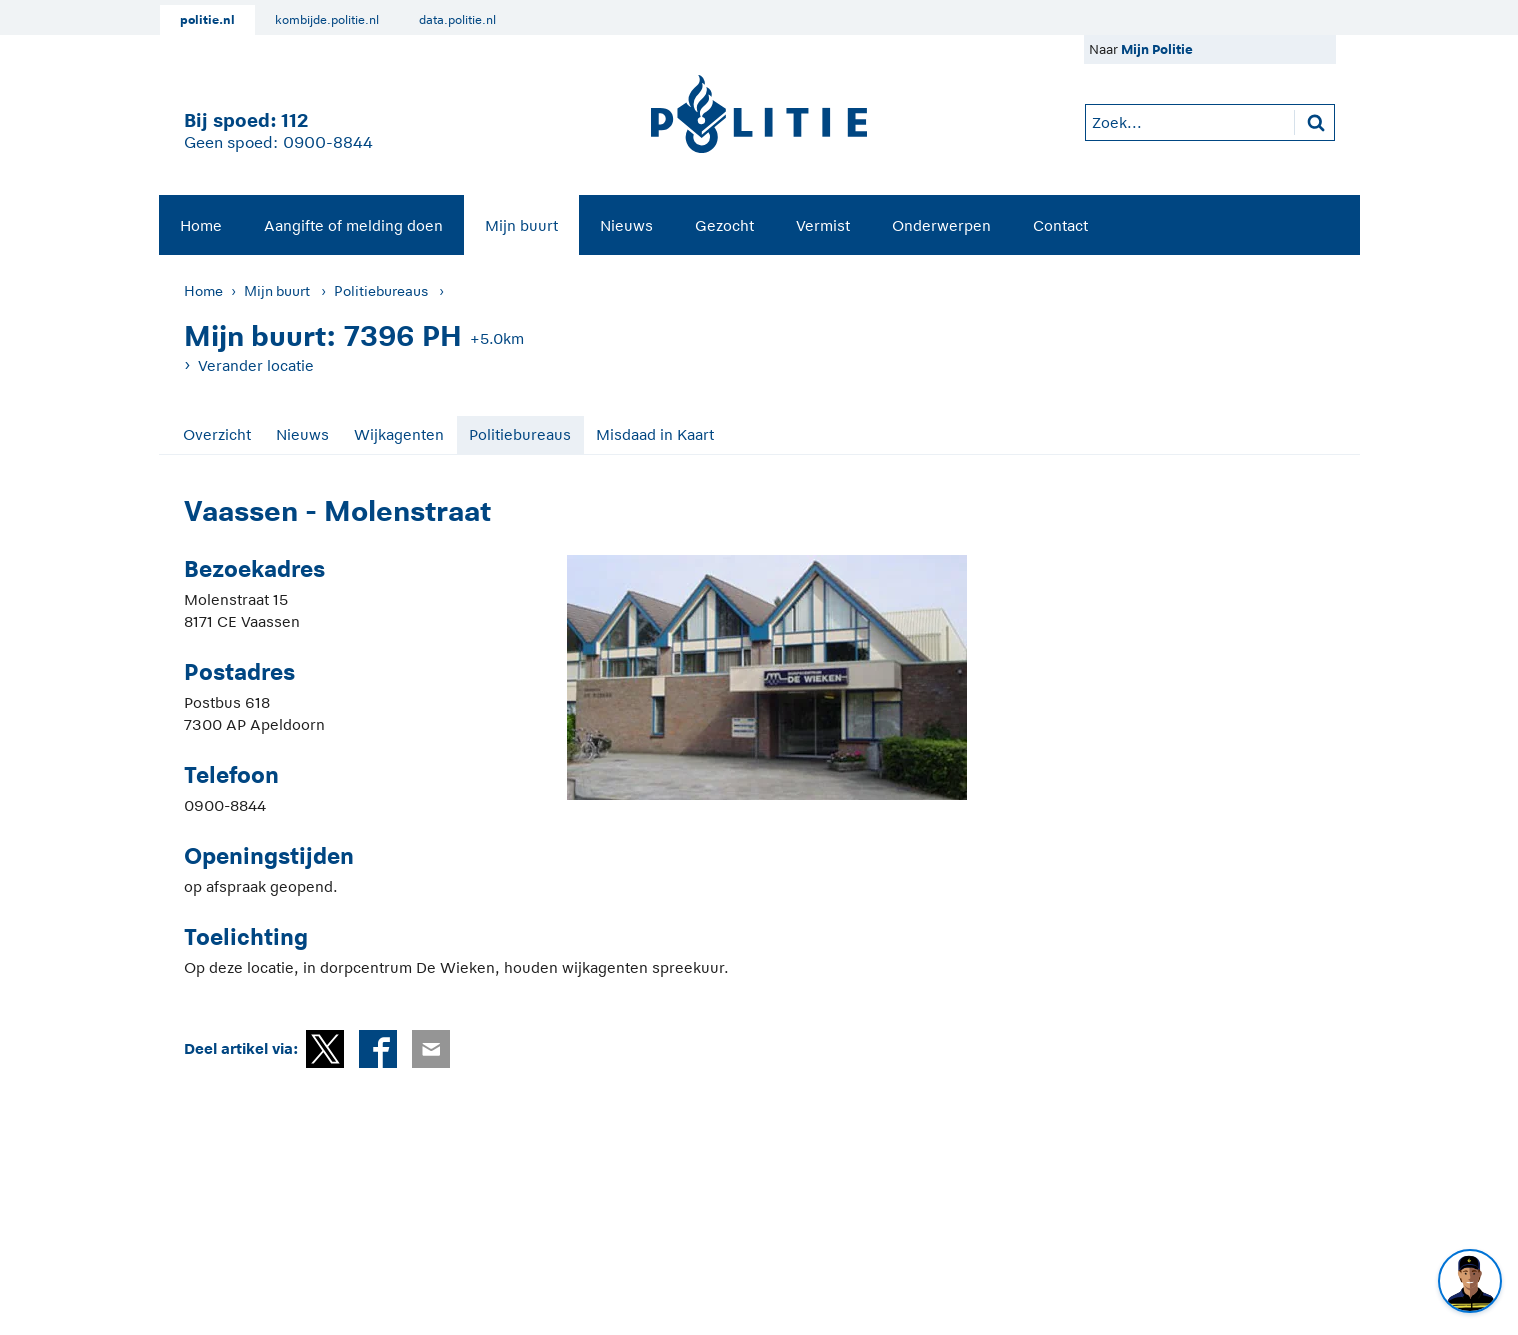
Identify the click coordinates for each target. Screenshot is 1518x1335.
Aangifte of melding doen (353, 225)
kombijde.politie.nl (327, 20)
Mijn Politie (1157, 49)
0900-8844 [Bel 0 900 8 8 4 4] (328, 143)
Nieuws (626, 225)
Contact (1060, 225)
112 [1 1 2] (294, 120)
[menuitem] (201, 225)
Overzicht (217, 434)
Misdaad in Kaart (655, 434)
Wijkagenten (399, 434)
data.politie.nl (457, 20)
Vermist (823, 225)
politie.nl (207, 20)
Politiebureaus (381, 291)
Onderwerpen (941, 225)
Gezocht (724, 225)
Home (201, 225)
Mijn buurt (521, 225)
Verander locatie (256, 365)
